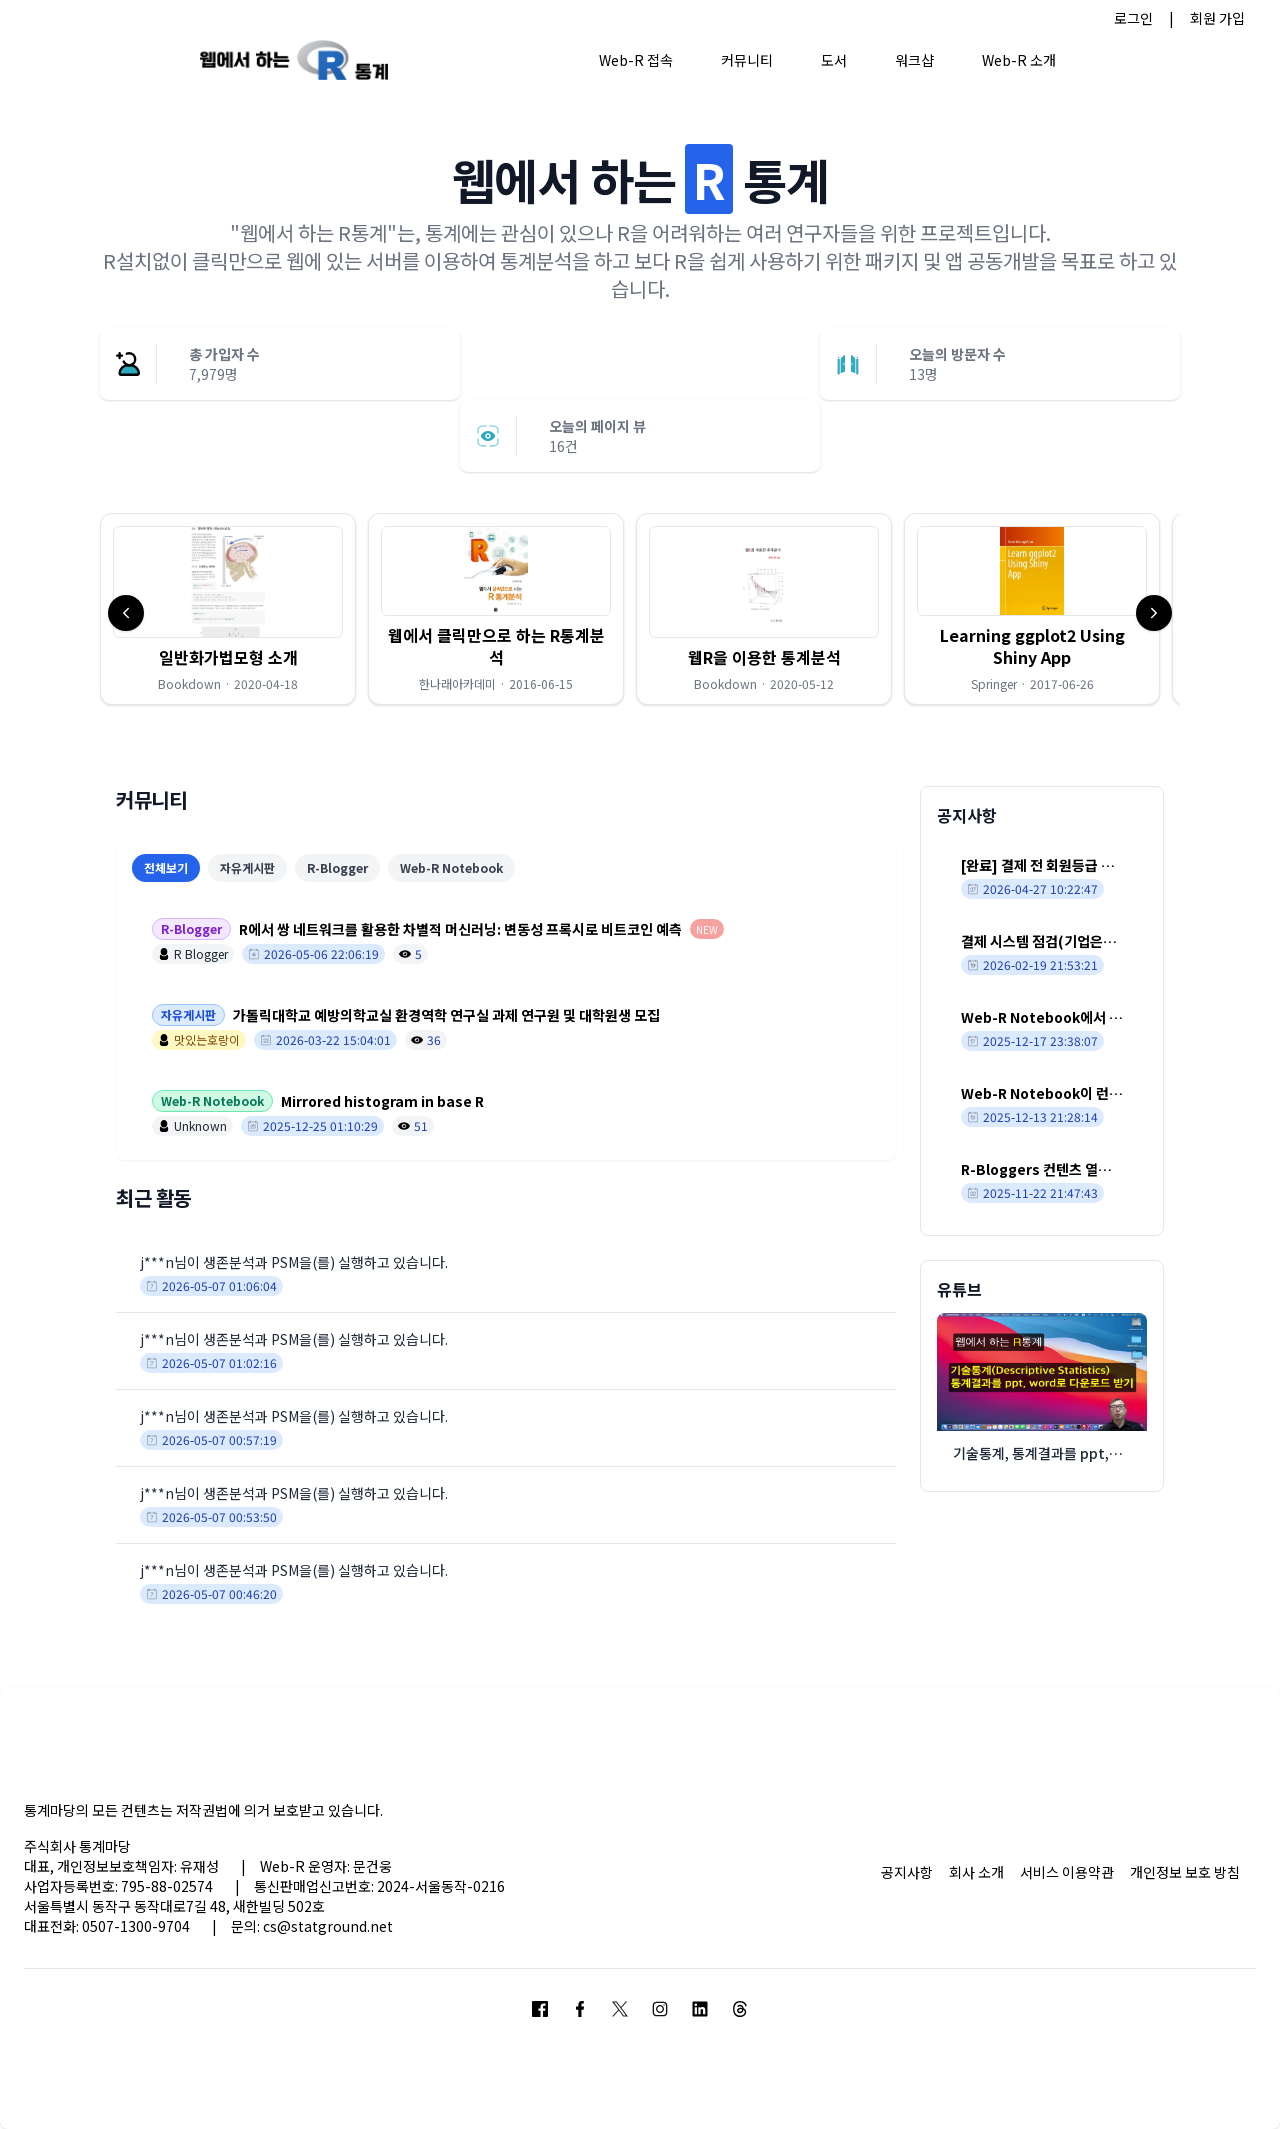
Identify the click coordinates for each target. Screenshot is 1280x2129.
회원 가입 (1217, 18)
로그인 (1133, 18)
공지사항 (907, 1872)
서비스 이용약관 (1067, 1872)
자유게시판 (247, 867)
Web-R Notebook (451, 867)
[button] (228, 609)
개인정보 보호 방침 (1185, 1872)
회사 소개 (976, 1872)
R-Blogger (337, 867)
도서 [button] (834, 60)
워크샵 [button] (914, 60)
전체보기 (166, 867)
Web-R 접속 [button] (636, 60)
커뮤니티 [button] (747, 60)
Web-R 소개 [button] (1019, 60)
